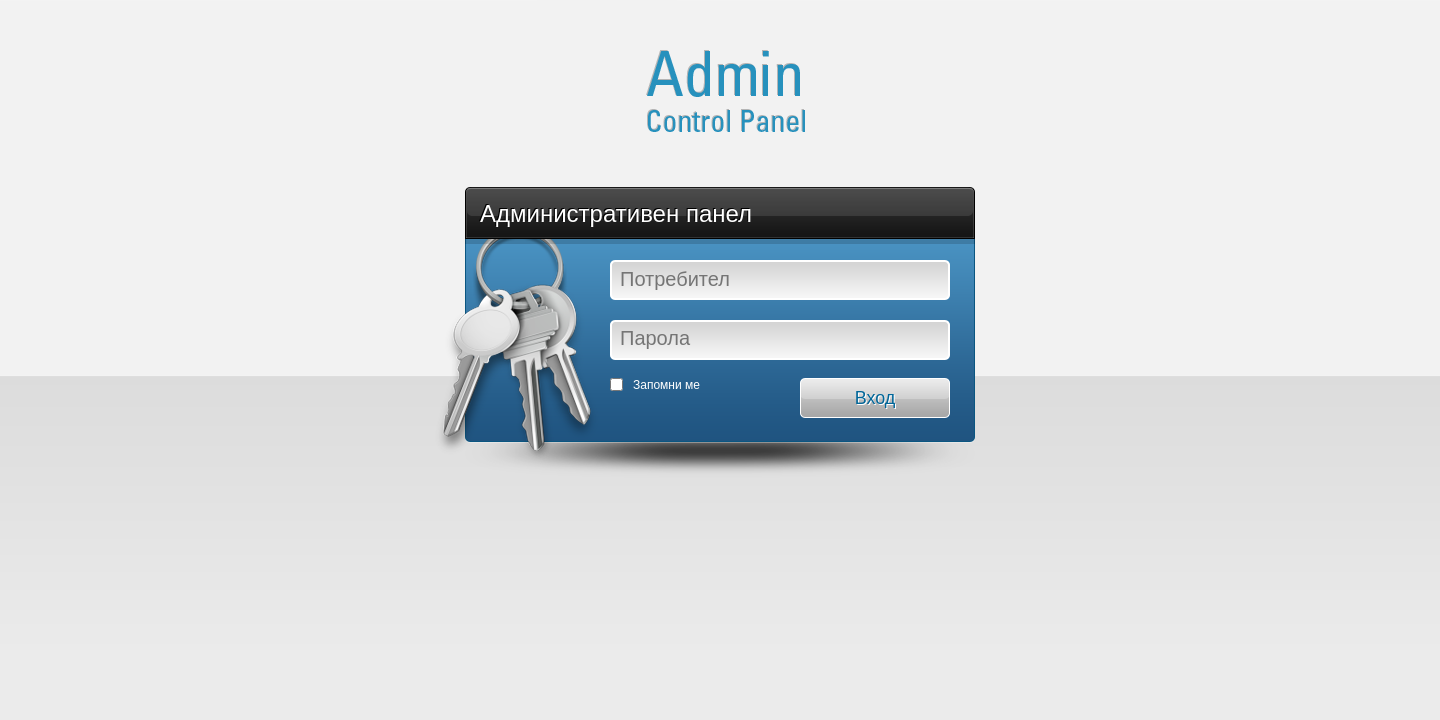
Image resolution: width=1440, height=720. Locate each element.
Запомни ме (666, 385)
